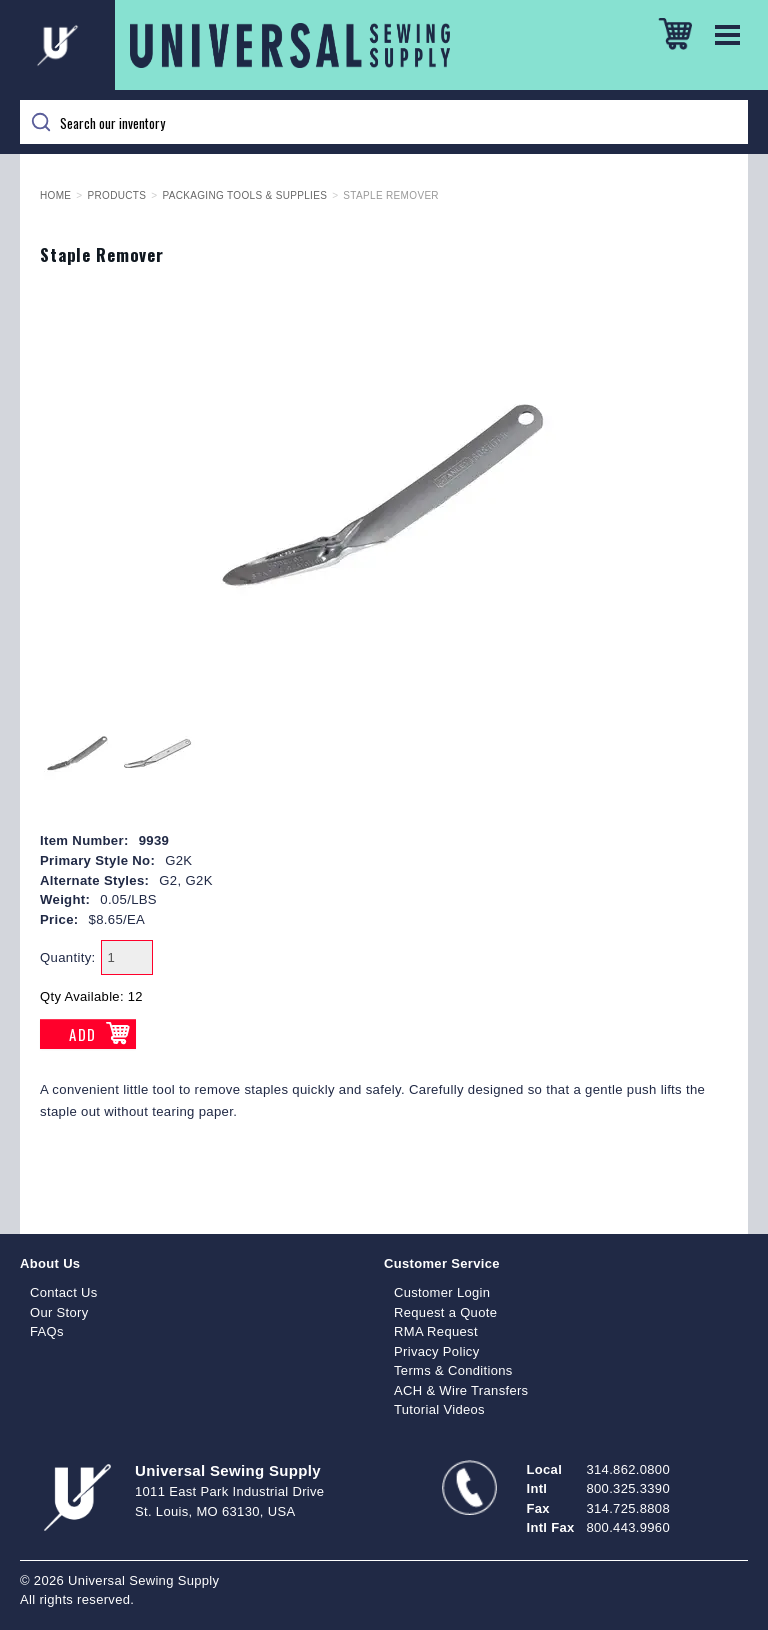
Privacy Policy (437, 1351)
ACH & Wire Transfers (461, 1390)
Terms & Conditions (453, 1370)
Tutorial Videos (439, 1409)
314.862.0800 (628, 1469)
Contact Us (64, 1292)
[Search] (384, 122)
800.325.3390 (628, 1488)
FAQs (47, 1331)
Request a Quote (445, 1312)
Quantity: (68, 957)
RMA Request (436, 1331)
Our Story (59, 1312)
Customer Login (442, 1292)
